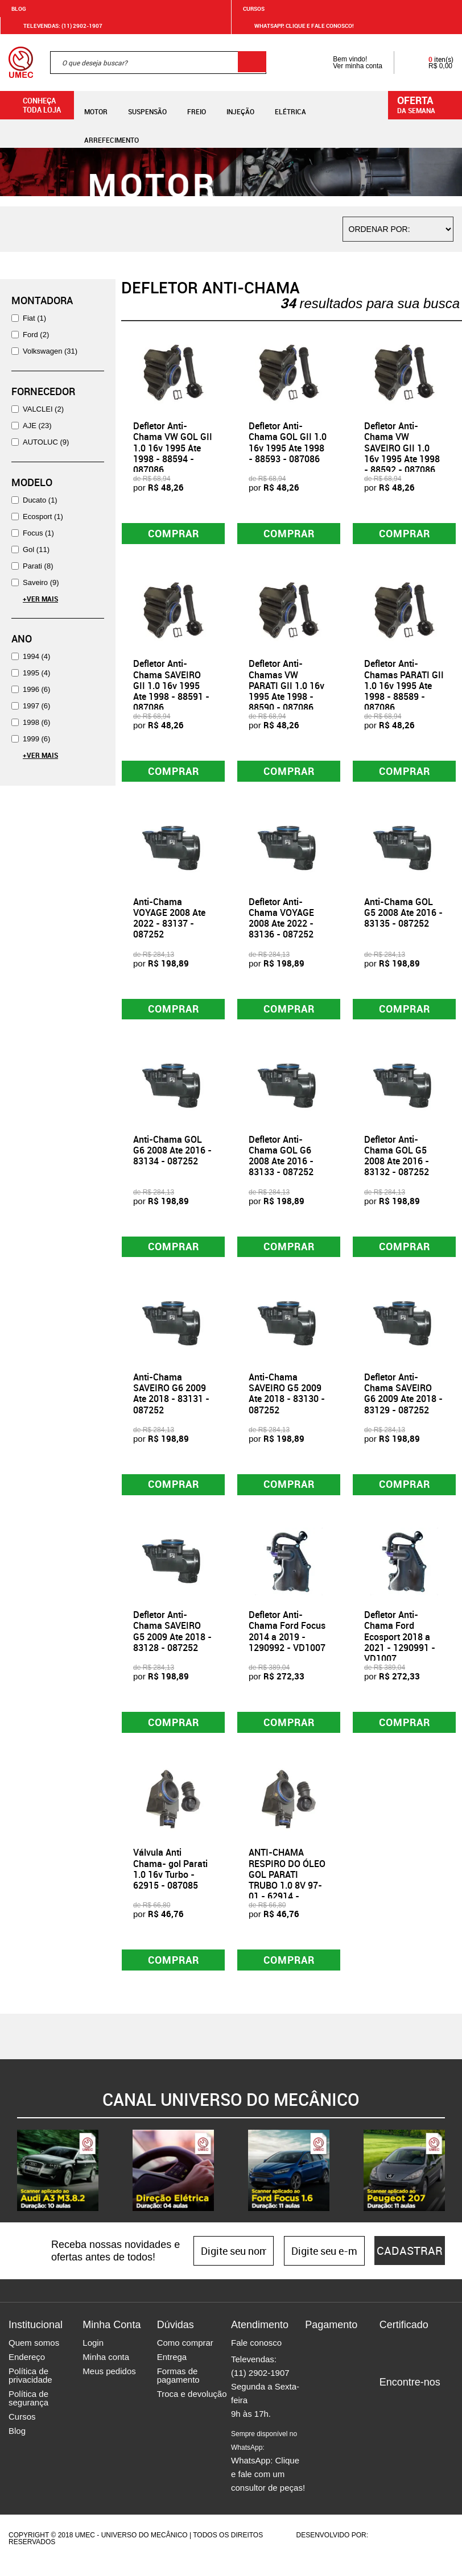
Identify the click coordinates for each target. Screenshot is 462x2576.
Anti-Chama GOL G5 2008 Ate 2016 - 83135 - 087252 (403, 916)
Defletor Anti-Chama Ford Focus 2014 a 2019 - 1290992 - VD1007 (287, 1641)
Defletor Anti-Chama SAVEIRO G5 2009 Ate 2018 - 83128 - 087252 (172, 1641)
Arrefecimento (111, 133)
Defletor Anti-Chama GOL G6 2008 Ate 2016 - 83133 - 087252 (281, 1161)
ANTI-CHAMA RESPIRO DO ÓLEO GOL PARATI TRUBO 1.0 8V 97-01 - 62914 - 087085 (287, 1891)
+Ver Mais (40, 598)
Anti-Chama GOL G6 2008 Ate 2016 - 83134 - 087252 (172, 1156)
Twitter (427, 2415)
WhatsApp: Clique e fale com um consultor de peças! (268, 2475)
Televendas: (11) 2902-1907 (56, 25)
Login (93, 2356)
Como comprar (185, 2356)
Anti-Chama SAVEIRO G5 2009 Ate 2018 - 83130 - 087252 (287, 1401)
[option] (58, 2184)
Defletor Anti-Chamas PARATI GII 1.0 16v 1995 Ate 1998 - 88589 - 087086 (404, 687)
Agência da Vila (390, 2548)
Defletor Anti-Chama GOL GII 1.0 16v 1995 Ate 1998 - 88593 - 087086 (288, 442)
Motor (96, 105)
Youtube (388, 2432)
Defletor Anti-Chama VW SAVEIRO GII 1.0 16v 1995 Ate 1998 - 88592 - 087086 (402, 448)
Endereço (27, 2370)
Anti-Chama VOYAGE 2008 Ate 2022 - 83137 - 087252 (169, 922)
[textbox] (158, 62)
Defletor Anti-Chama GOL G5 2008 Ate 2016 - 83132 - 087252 (396, 1161)
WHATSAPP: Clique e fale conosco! (297, 25)
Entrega (172, 2370)
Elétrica (290, 105)
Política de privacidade (30, 2389)
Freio (196, 105)
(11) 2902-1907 (260, 2386)
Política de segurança (28, 2412)
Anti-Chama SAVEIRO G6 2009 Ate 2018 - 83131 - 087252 (171, 1401)
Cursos (254, 9)
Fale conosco (256, 2356)
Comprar (173, 534)
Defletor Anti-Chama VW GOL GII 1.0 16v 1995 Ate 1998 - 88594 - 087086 (172, 448)
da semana (426, 104)
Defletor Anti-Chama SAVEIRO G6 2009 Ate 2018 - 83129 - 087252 (403, 1401)
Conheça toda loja (33, 105)
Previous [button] (8, 2184)
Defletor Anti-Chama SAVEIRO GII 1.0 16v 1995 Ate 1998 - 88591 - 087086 (171, 687)
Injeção (240, 105)
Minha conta (105, 2370)
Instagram (407, 2415)
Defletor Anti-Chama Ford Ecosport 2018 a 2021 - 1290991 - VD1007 (399, 1647)
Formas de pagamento (178, 2389)
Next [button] (453, 2184)
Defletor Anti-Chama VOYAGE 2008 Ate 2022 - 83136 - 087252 (281, 922)
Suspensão (147, 105)
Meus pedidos (108, 2385)
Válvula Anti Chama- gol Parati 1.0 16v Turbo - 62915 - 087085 (170, 1880)
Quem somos (34, 2356)
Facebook (388, 2415)
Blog (18, 9)
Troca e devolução (192, 2407)
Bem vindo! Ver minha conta (346, 62)
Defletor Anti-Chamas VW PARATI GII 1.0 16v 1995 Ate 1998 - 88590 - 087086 (286, 687)
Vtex (431, 2548)
